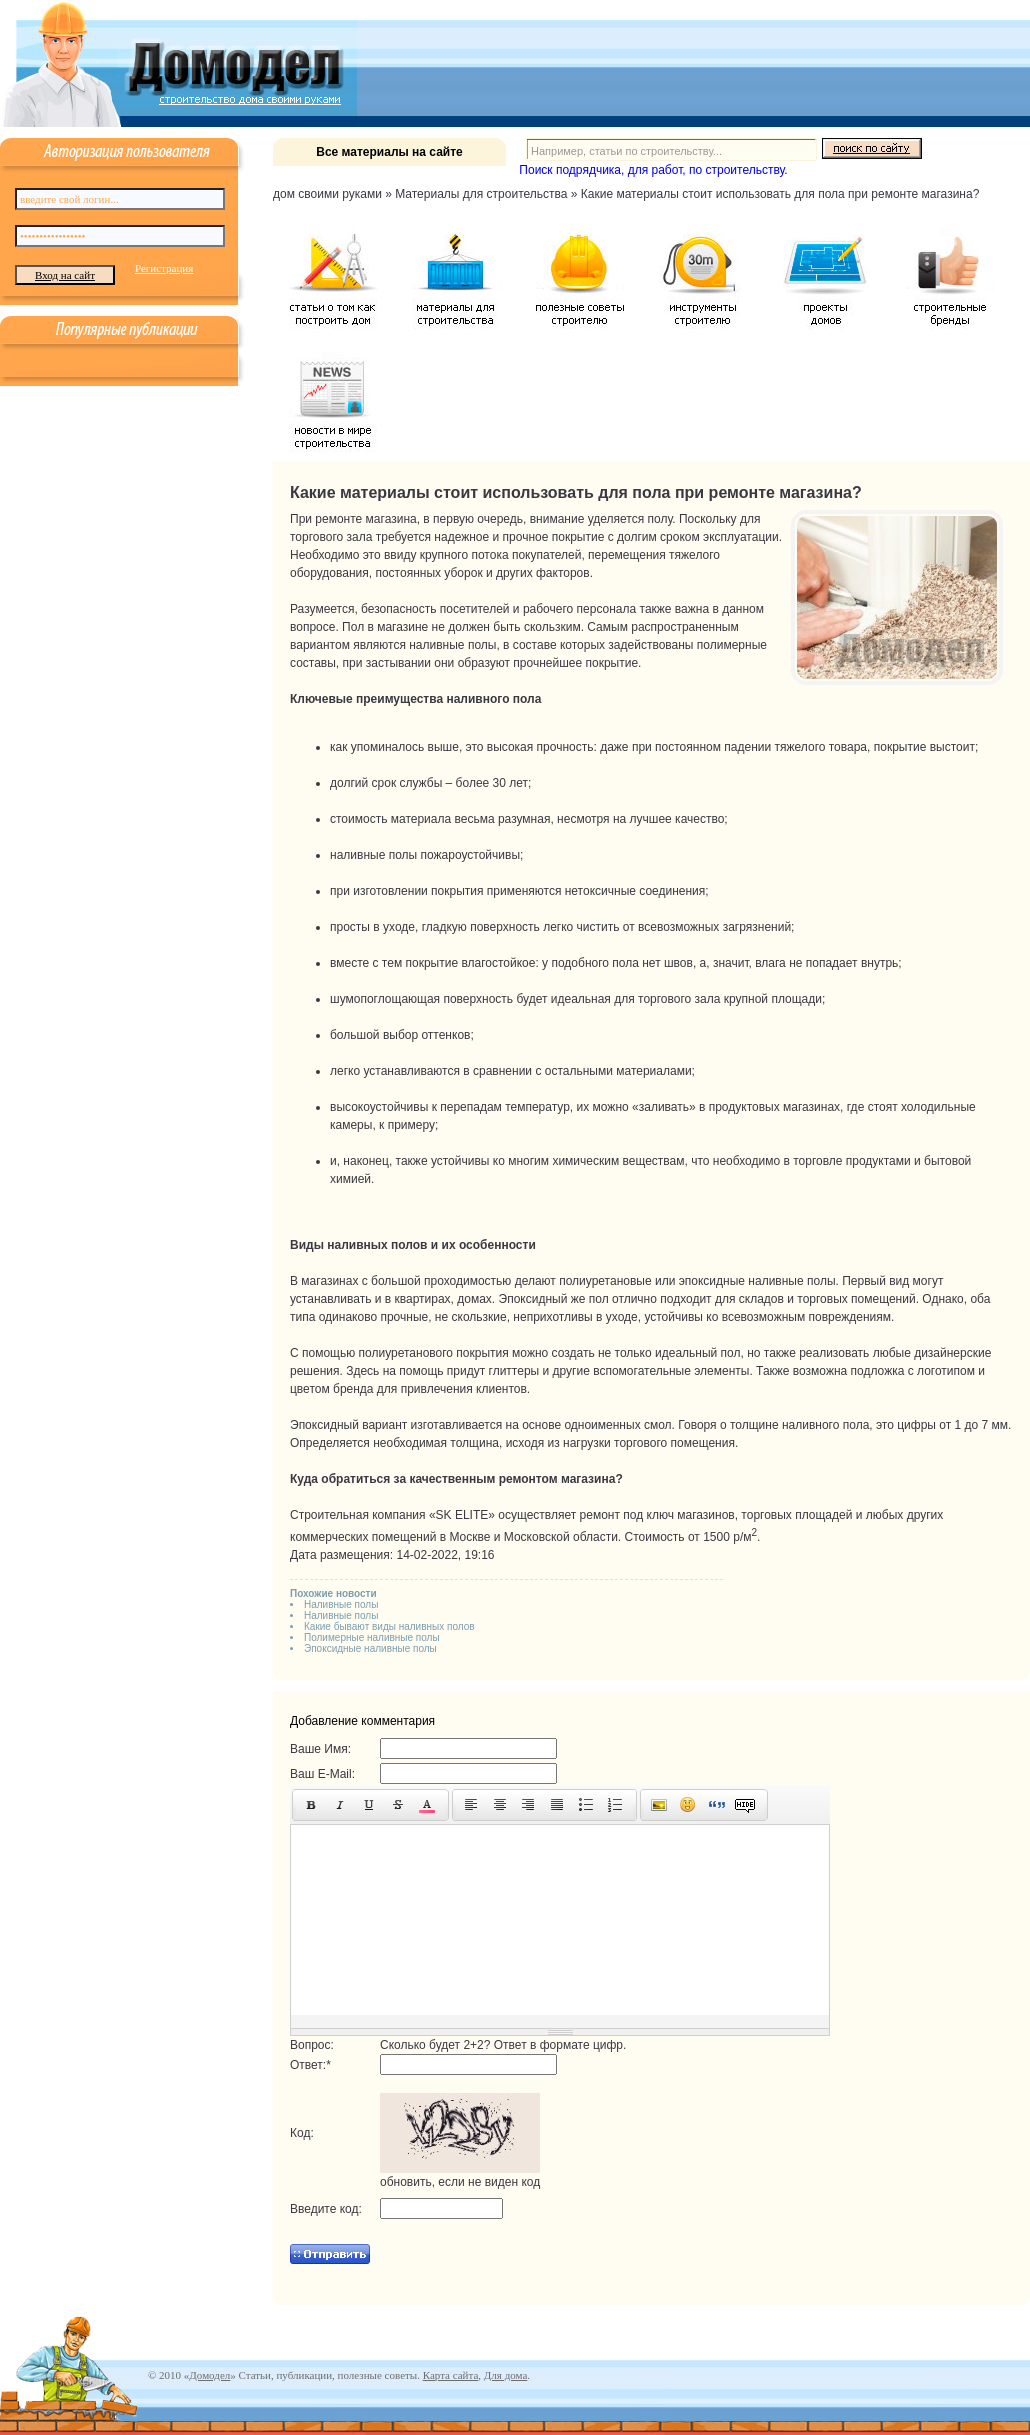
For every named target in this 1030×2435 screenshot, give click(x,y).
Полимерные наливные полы (372, 1637)
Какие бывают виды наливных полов (389, 1626)
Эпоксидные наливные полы (370, 1648)
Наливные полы (341, 1604)
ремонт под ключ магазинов (657, 1515)
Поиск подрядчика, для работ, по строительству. (653, 170)
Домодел (209, 2375)
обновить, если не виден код (460, 2182)
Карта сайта (451, 2375)
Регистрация (164, 268)
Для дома (505, 2375)
